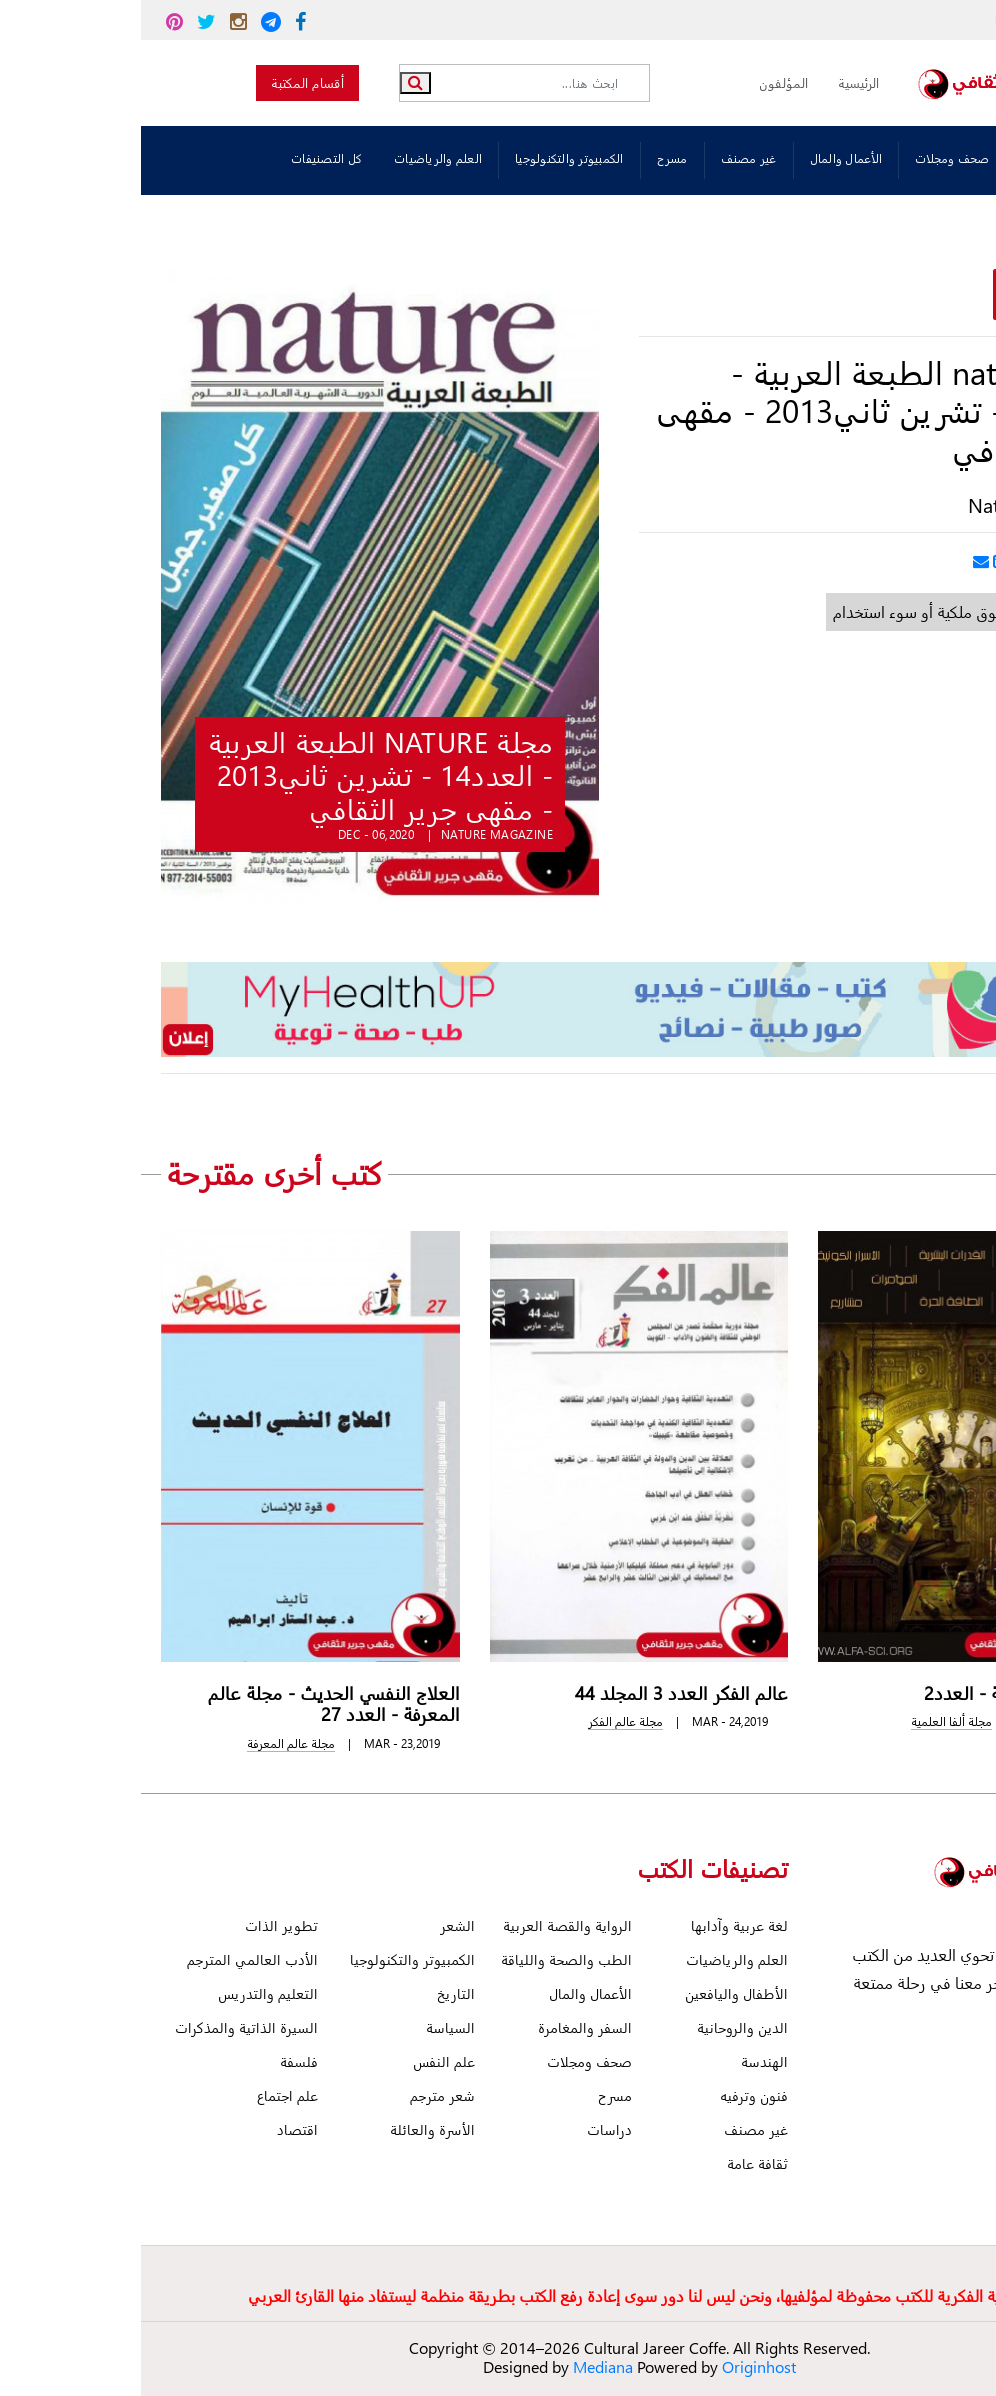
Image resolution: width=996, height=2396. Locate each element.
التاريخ (315, 1993)
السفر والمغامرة (444, 2027)
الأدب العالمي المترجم (111, 1959)
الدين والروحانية (601, 2027)
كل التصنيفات (185, 158)
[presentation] (896, 1173)
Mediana (462, 2366)
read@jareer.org (915, 20)
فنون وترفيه (613, 2095)
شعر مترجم (301, 2095)
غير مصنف (608, 158)
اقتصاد (156, 2129)
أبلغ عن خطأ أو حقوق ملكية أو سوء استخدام (830, 611)
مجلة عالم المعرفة (150, 1743)
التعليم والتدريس (127, 1993)
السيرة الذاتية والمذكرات (105, 2027)
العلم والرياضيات (297, 158)
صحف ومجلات (811, 158)
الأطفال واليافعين (595, 1993)
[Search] (390, 83)
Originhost (618, 2366)
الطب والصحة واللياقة (425, 1959)
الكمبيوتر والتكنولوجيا (428, 158)
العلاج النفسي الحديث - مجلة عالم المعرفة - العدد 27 (193, 1703)
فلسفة (158, 2061)
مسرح (531, 158)
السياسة (309, 2027)
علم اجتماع (146, 2095)
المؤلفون (642, 82)
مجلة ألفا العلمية (810, 1721)
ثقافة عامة (616, 2163)
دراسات (468, 2129)
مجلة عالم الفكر (484, 1721)
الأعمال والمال (705, 158)
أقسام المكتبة (166, 82)
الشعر (316, 1925)
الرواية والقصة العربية (426, 1925)
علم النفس (303, 2061)
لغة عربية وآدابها (598, 1925)
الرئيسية (717, 82)
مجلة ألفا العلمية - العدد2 (879, 1692)
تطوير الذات (140, 1925)
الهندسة (623, 2061)
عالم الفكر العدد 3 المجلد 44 (540, 1692)
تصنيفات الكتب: (931, 160)
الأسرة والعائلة (291, 2129)
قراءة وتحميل (914, 296)
